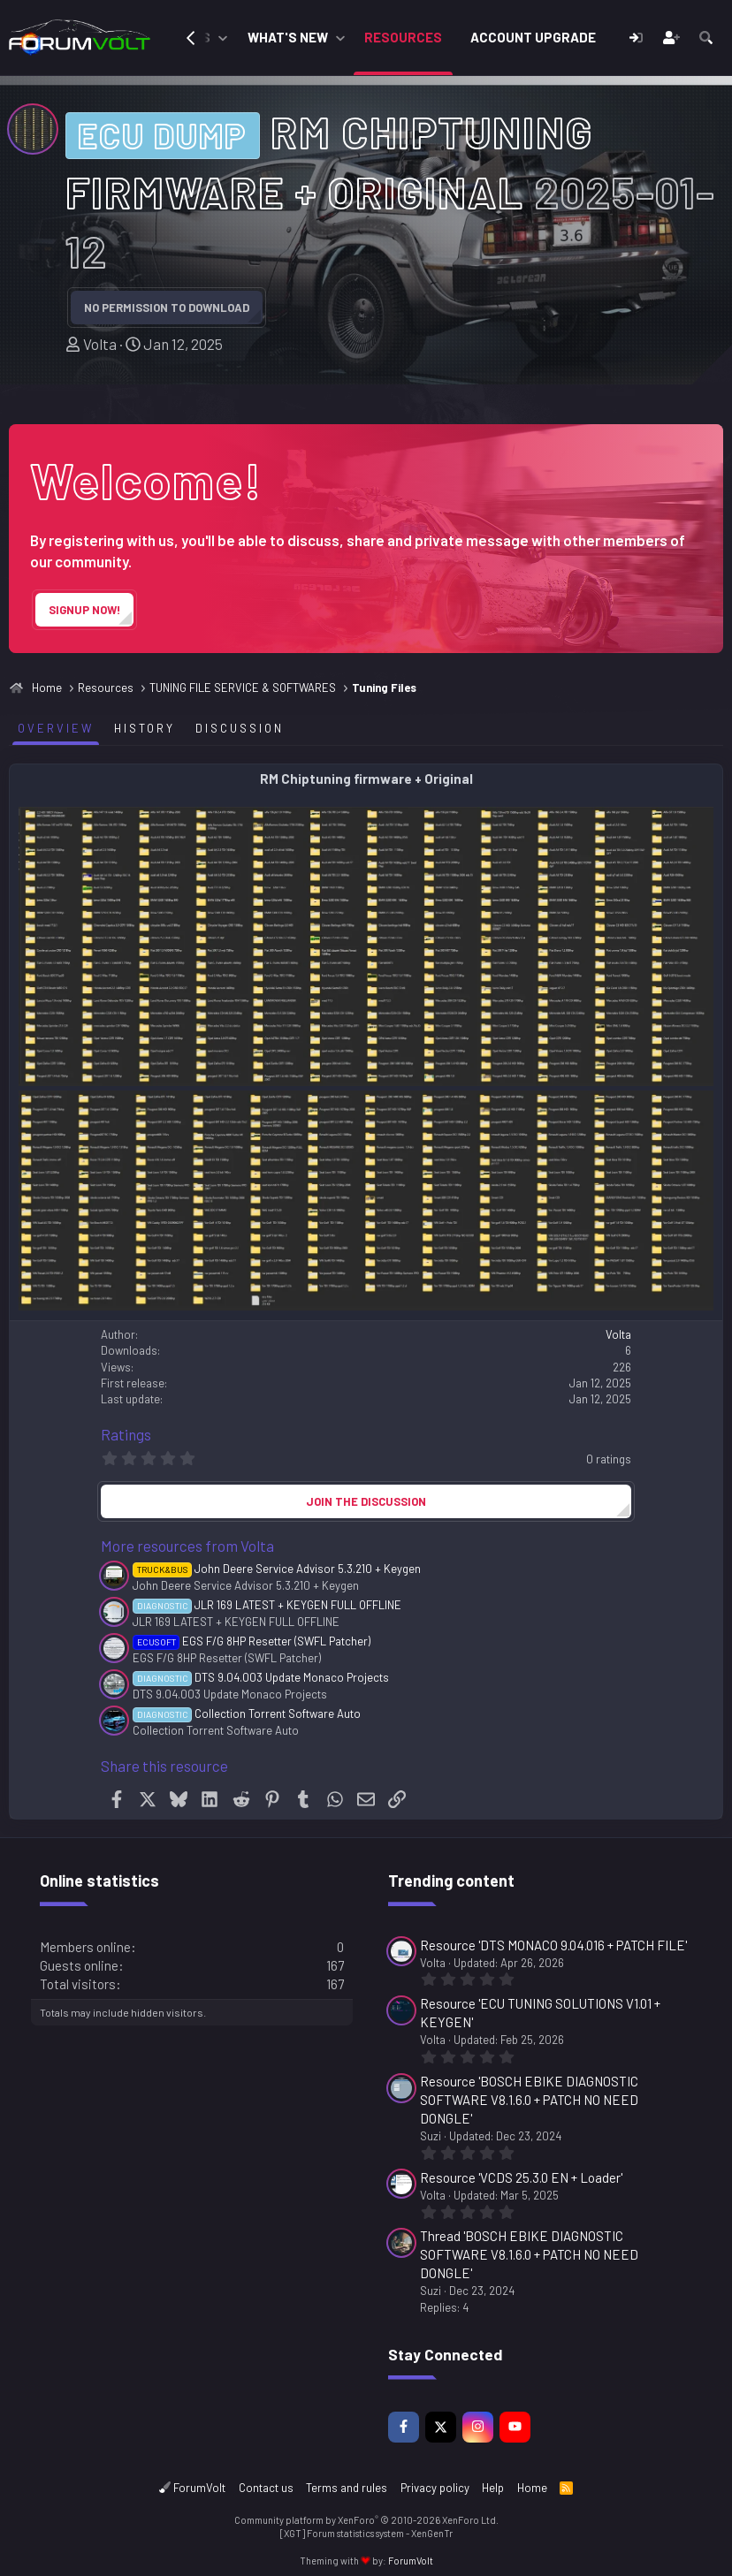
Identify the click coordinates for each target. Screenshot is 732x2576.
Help (493, 2488)
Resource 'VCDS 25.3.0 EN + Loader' (521, 2177)
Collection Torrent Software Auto (247, 1713)
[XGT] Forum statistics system (366, 2533)
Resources (403, 37)
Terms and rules (346, 2488)
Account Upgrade (533, 37)
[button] (222, 37)
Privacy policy (434, 2488)
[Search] (706, 37)
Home (532, 2488)
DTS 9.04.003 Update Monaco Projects (261, 1677)
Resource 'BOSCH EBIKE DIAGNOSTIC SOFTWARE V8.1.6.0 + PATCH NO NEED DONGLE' (529, 2099)
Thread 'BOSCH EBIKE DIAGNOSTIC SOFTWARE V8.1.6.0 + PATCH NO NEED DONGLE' (529, 2254)
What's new (288, 37)
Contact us (266, 2488)
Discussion (239, 728)
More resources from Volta (187, 1545)
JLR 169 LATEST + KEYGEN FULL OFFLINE (267, 1605)
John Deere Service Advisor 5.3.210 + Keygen (277, 1569)
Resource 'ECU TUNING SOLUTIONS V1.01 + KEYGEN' (540, 2012)
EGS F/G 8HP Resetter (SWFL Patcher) (251, 1641)
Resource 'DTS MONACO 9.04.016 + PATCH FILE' (553, 1945)
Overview (56, 728)
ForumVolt (192, 2488)
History (144, 728)
